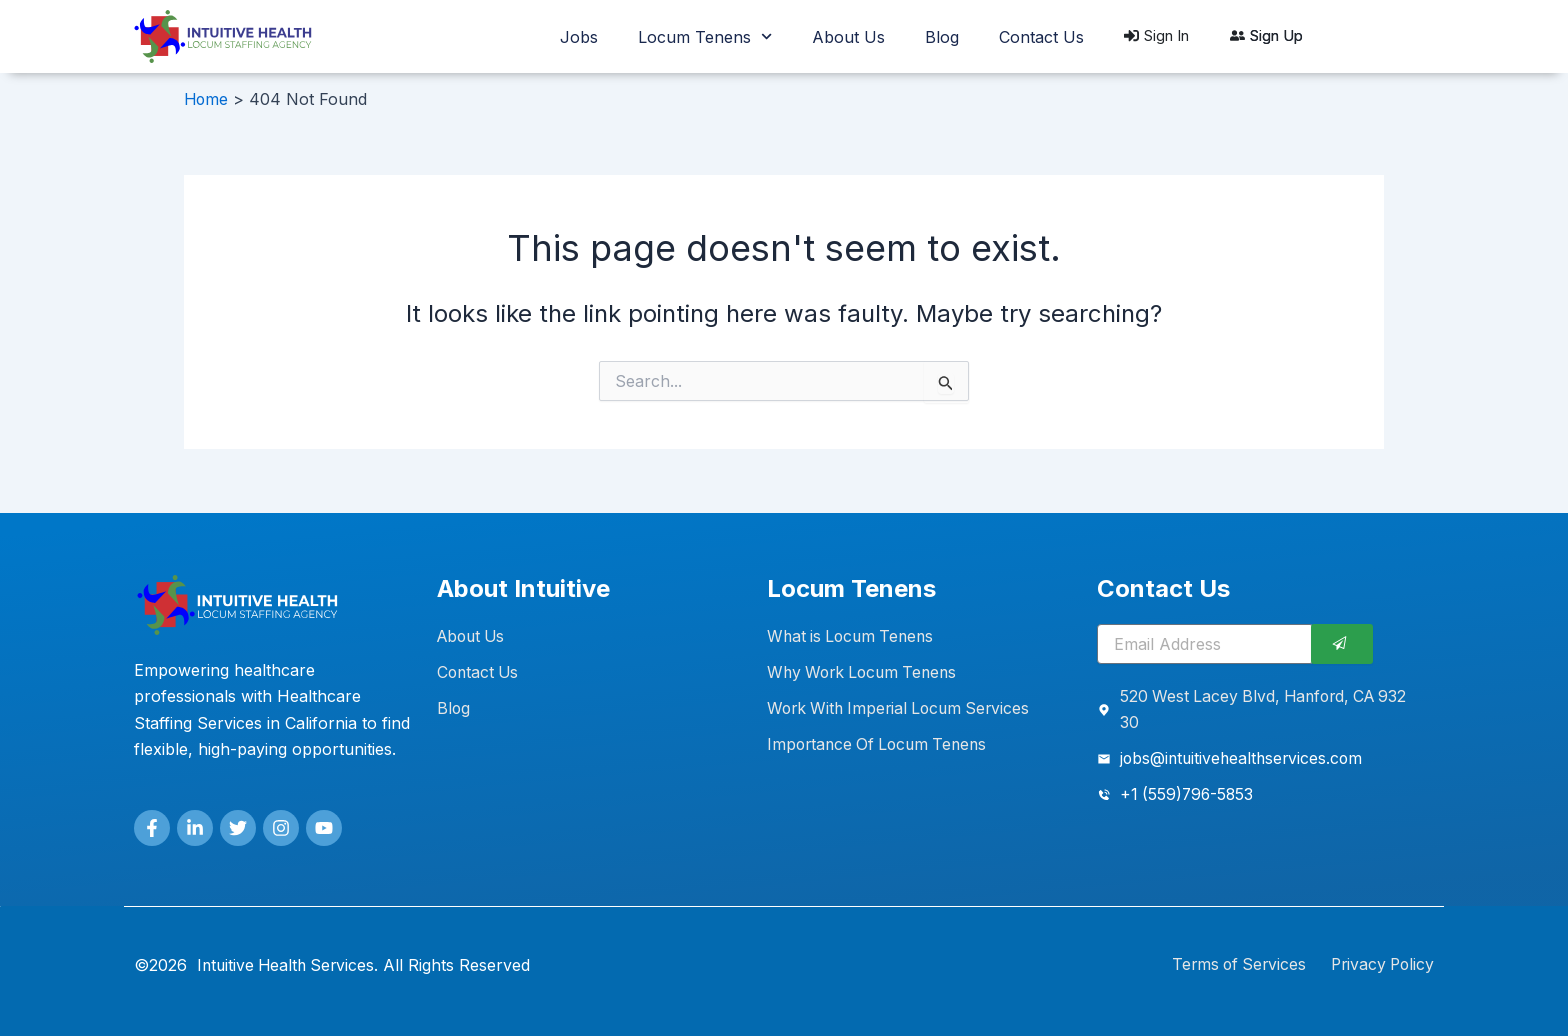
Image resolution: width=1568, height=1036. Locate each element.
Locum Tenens (705, 36)
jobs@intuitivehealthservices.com (1244, 759)
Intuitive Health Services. (291, 965)
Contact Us (1041, 37)
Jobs (579, 37)
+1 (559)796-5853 (1188, 795)
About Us (848, 37)
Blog (942, 37)
